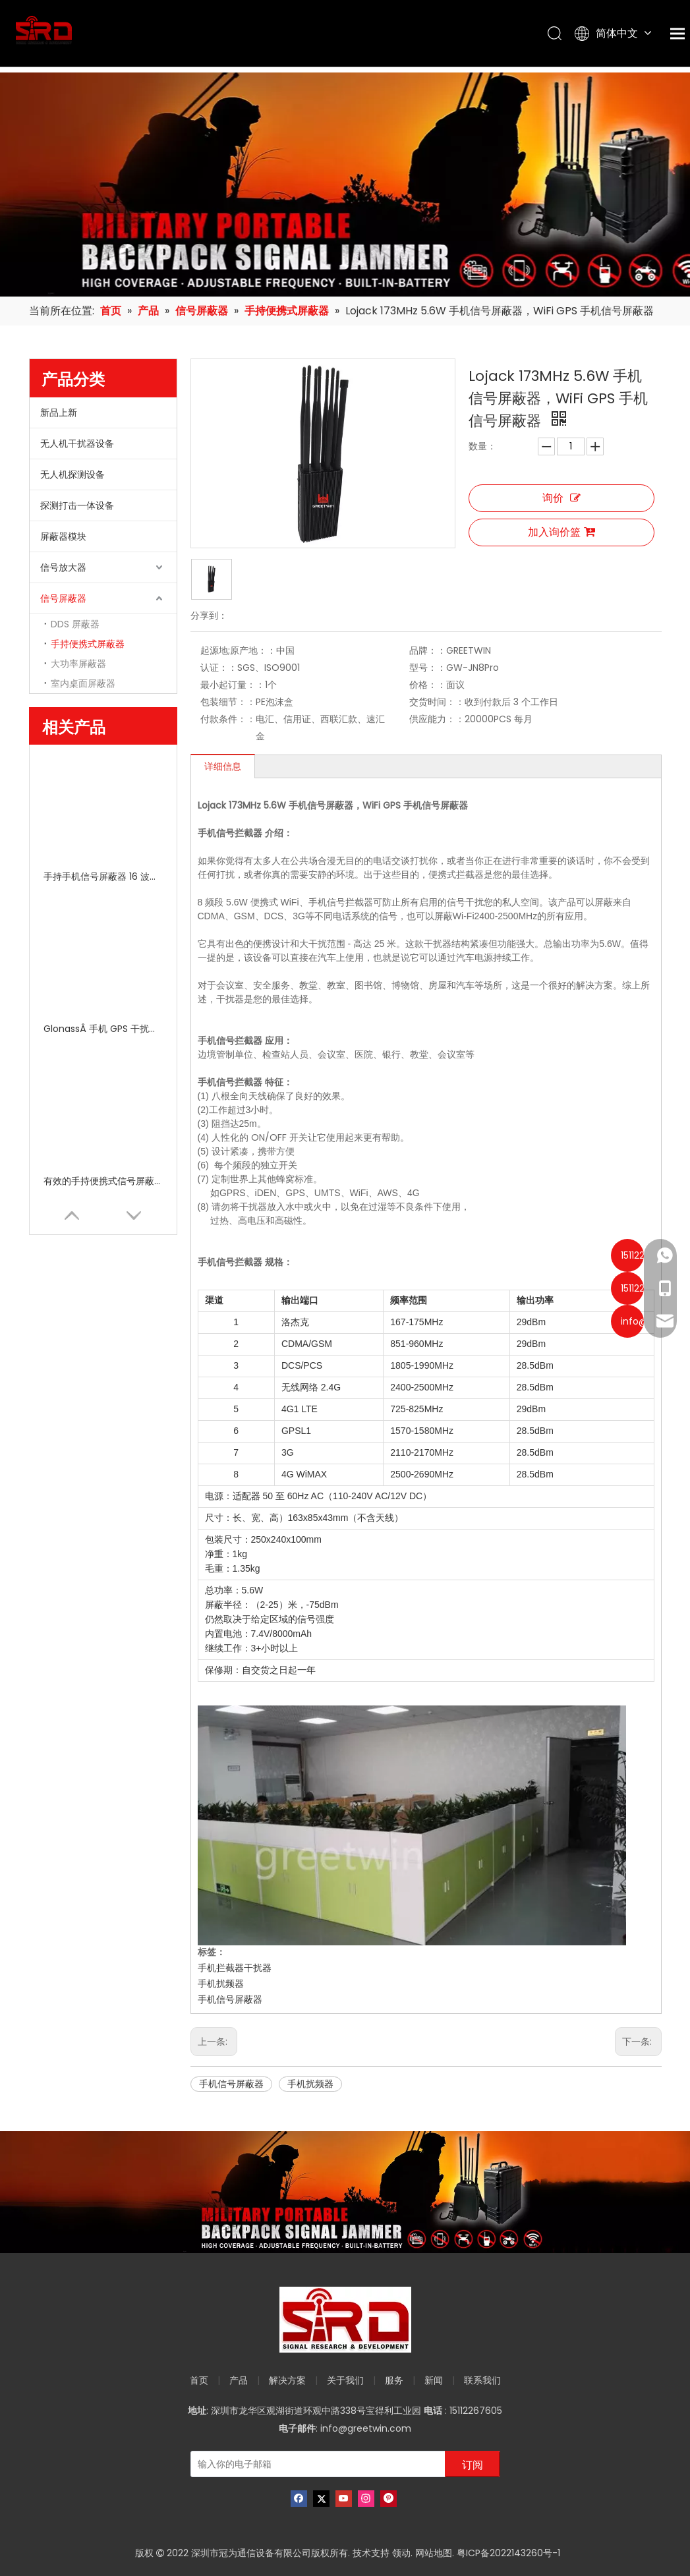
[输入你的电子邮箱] (315, 2463)
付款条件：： (228, 719)
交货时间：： (437, 701)
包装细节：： (228, 701)
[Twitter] (321, 2498)
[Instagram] (366, 2498)
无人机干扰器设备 (77, 443)
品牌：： (427, 650)
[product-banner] (345, 2192)
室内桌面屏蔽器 (83, 683)
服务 (394, 2380)
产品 (238, 2380)
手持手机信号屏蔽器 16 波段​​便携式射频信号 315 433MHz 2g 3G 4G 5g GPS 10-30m (102, 876)
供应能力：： (437, 719)
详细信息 (222, 766)
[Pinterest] (388, 2498)
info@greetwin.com (365, 2428)
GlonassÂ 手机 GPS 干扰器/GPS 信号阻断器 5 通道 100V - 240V (102, 1028)
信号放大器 (63, 567)
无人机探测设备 (72, 474)
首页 (199, 2380)
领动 (401, 2553)
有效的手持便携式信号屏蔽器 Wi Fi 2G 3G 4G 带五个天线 (102, 1181)
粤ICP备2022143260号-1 (508, 2553)
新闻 (433, 2380)
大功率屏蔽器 (78, 663)
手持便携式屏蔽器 (88, 643)
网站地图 (433, 2553)
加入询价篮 (561, 532)
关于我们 (345, 2380)
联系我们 (482, 2380)
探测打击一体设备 (77, 505)
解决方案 (287, 2380)
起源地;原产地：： (238, 650)
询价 (561, 497)
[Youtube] (343, 2498)
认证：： (218, 667)
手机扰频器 (221, 1983)
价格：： (427, 684)
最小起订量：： (232, 684)
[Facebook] (299, 2498)
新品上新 (58, 412)
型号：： (427, 667)
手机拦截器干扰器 (235, 1967)
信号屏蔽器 (63, 598)
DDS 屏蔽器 (75, 624)
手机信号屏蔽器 (230, 1999)
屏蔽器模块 (63, 536)
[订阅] (472, 2464)
